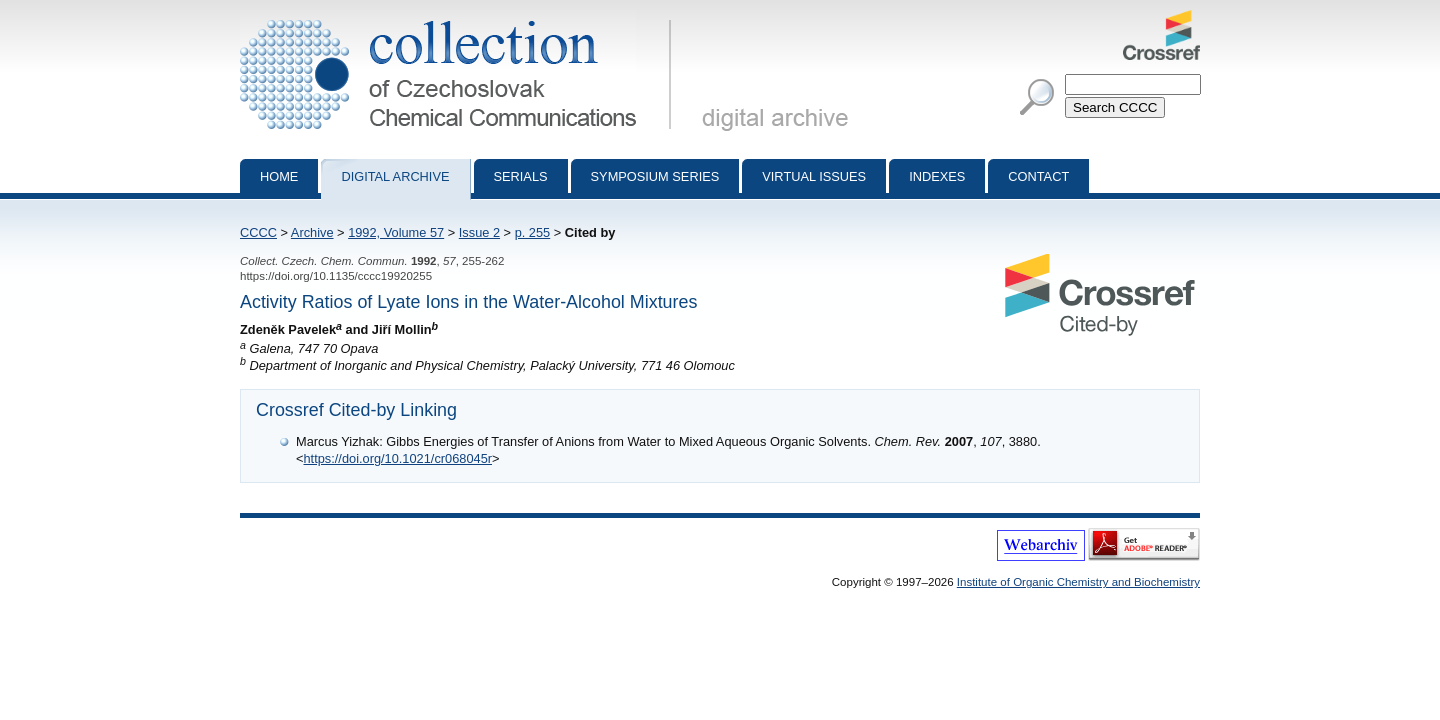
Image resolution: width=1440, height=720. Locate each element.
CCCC (258, 232)
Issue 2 (479, 232)
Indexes (937, 176)
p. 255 (533, 232)
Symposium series (655, 176)
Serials (521, 176)
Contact (1038, 176)
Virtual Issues (814, 176)
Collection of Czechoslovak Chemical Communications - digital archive (459, 18)
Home (279, 176)
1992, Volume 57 (396, 232)
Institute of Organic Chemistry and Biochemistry (1078, 582)
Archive (312, 232)
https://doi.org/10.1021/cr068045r (397, 458)
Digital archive (395, 176)
